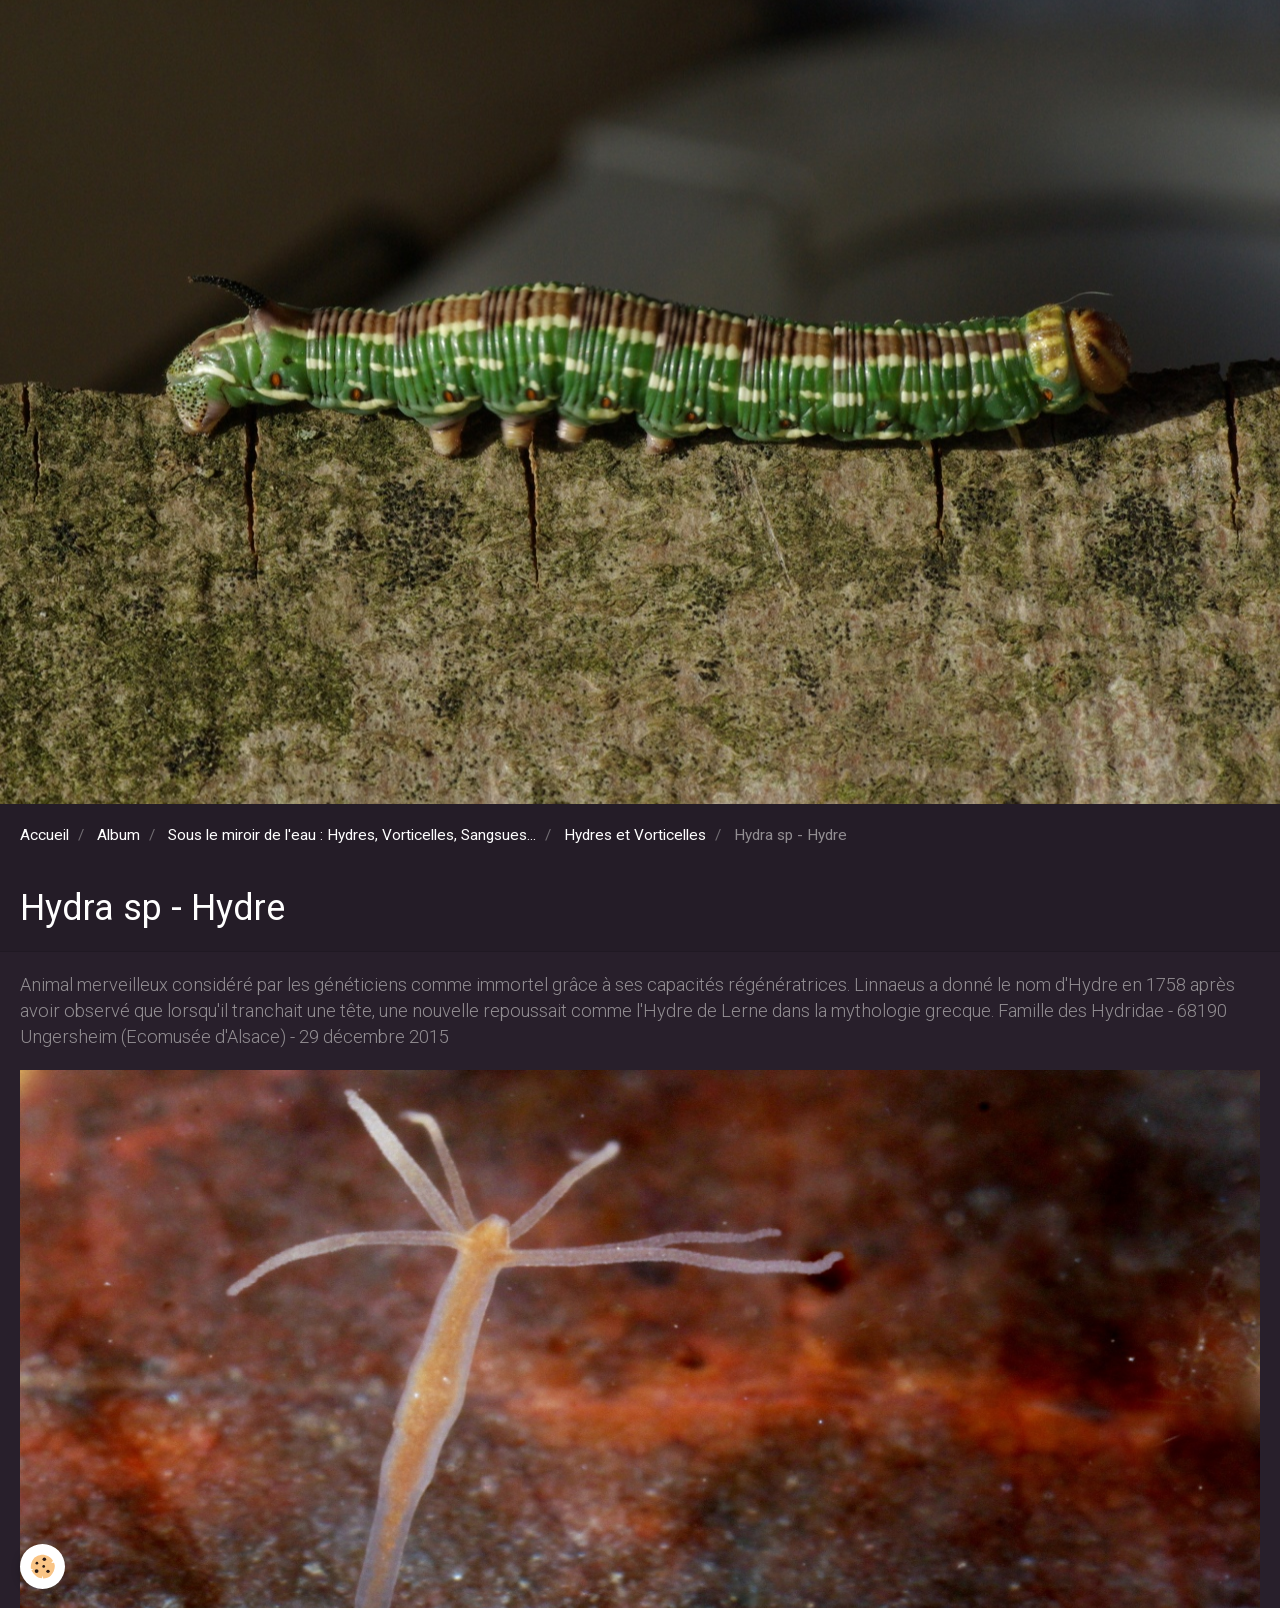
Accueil (44, 835)
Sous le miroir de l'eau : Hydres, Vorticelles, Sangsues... (352, 835)
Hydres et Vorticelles (635, 835)
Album (118, 835)
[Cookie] (42, 1566)
